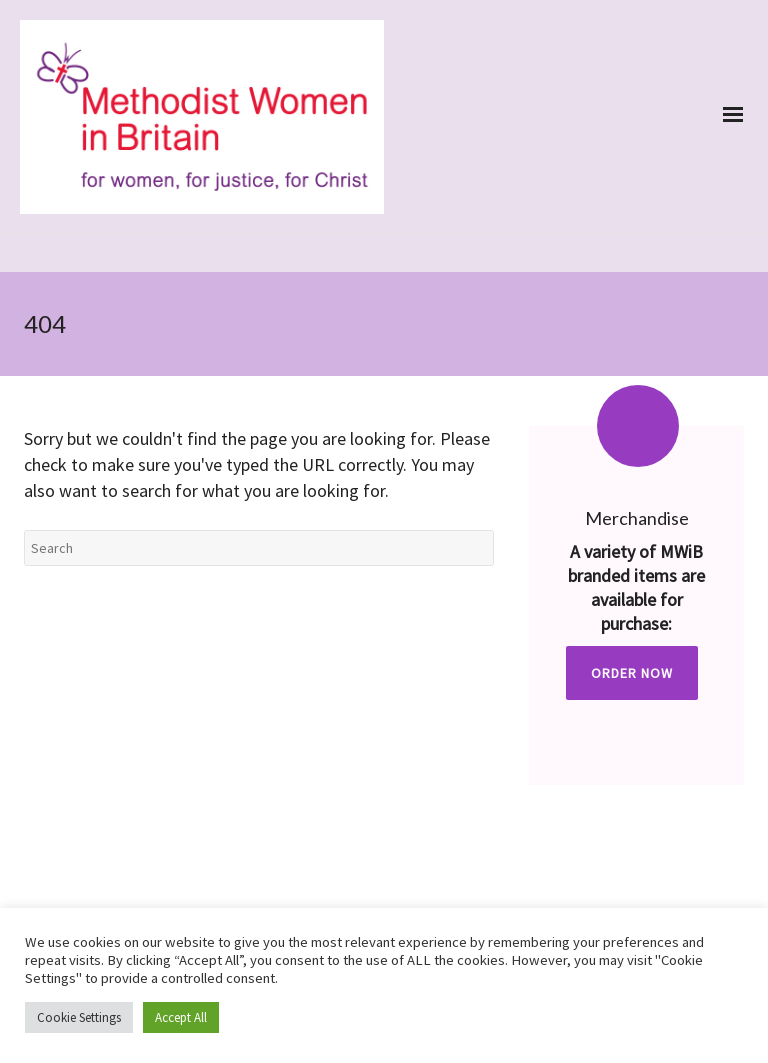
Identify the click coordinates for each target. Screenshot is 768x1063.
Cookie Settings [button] (79, 1017)
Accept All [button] (181, 1017)
